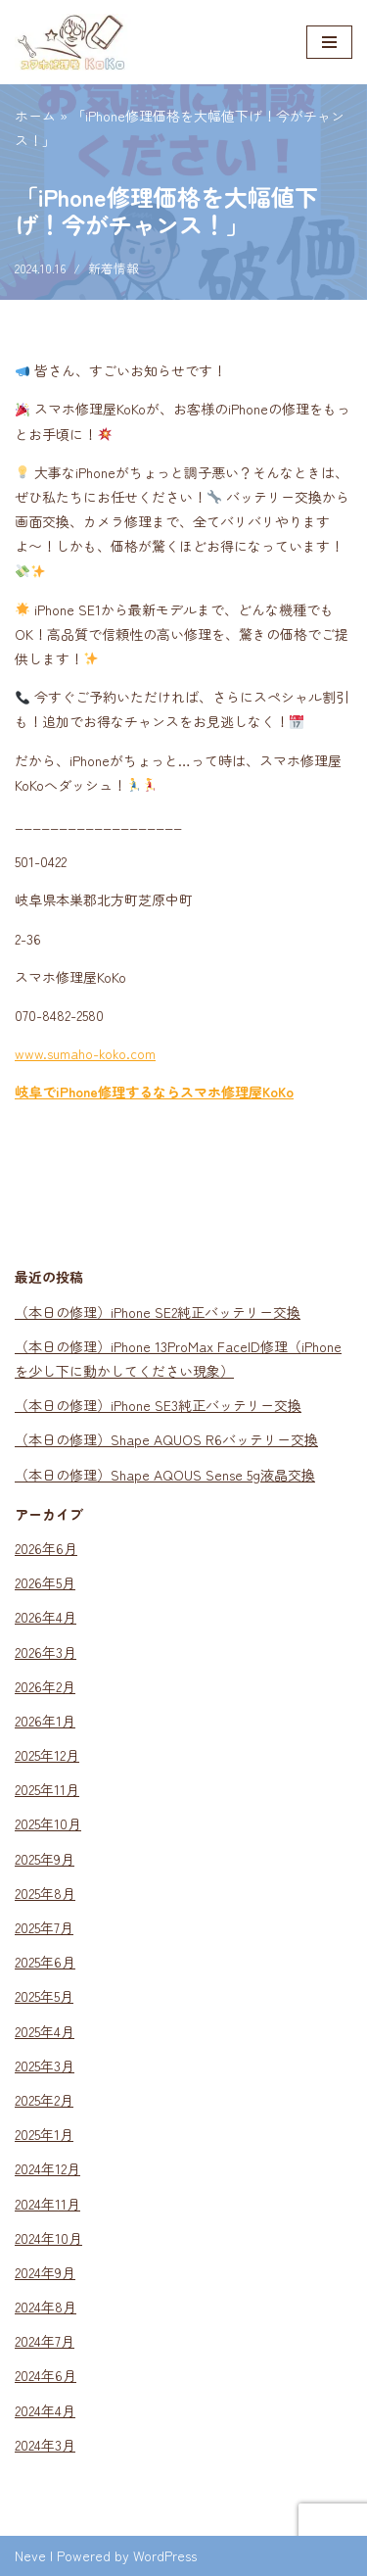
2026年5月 (45, 1582)
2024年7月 (44, 2341)
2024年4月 (45, 2410)
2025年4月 (44, 2031)
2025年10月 (48, 1823)
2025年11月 (47, 1789)
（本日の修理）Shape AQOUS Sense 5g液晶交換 (165, 1474)
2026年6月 (46, 1548)
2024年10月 (48, 2238)
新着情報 (113, 268)
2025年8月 (45, 1893)
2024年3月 (45, 2444)
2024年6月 (45, 2375)
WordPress (165, 2555)
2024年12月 (47, 2168)
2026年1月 (45, 1720)
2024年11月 (47, 2203)
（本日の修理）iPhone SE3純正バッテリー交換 (158, 1405)
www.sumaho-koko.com (85, 1053)
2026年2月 (45, 1686)
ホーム (35, 115)
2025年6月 (45, 1961)
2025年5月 (44, 1996)
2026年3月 (45, 1652)
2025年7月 (44, 1927)
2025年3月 (44, 2065)
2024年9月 (45, 2272)
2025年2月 (44, 2100)
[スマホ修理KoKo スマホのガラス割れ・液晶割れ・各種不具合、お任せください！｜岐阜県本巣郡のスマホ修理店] (73, 42)
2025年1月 (44, 2134)
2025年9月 (44, 1859)
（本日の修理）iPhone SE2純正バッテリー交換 (157, 1312)
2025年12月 (47, 1755)
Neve (30, 2555)
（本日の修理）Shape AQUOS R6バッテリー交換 (166, 1439)
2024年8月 (45, 2306)
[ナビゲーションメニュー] (329, 42)
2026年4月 (45, 1617)
